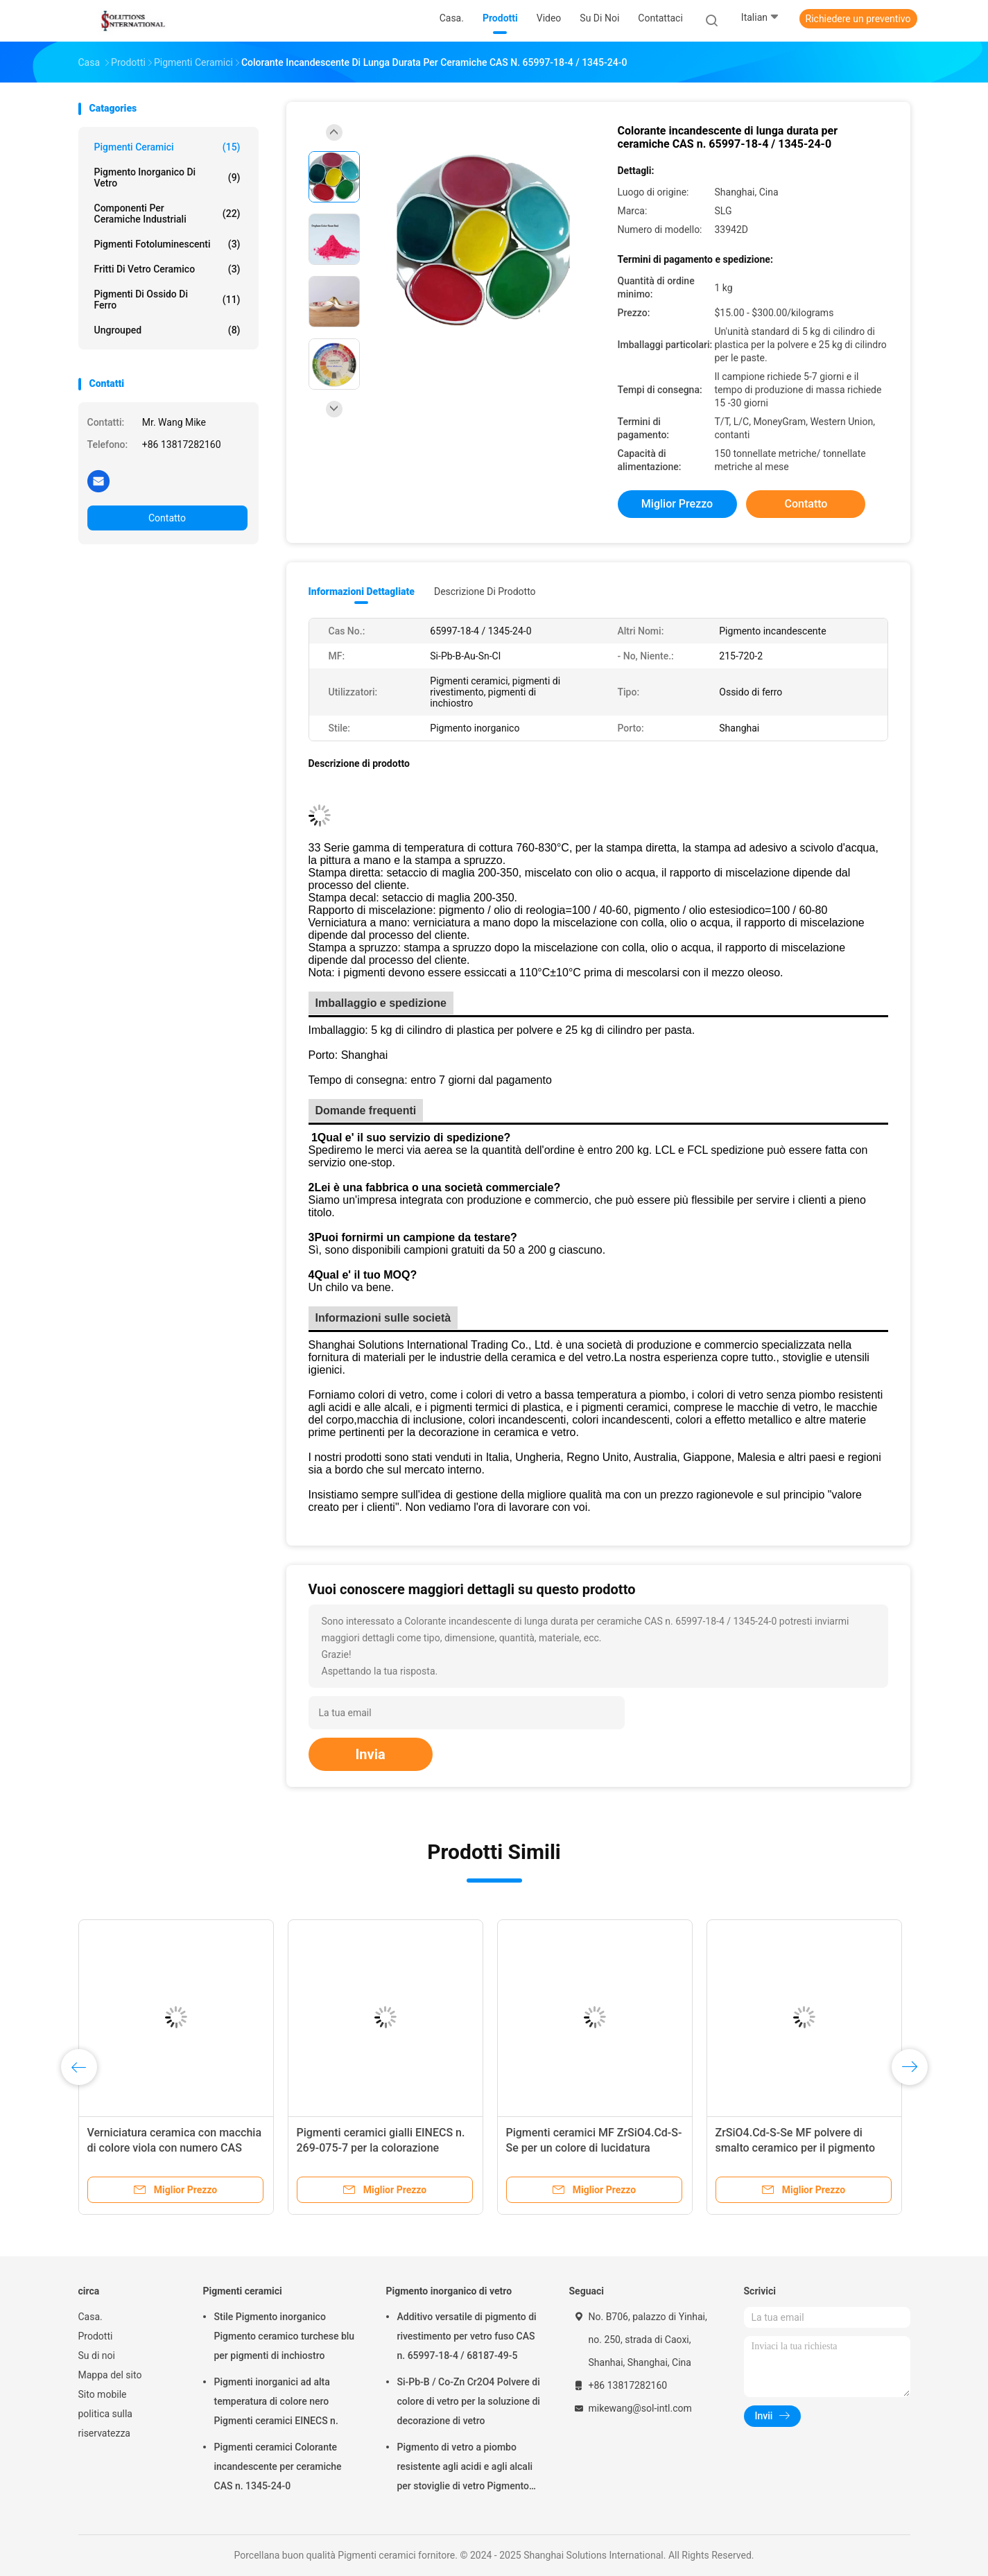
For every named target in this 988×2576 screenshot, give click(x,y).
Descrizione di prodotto (485, 591)
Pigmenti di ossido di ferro (167, 299)
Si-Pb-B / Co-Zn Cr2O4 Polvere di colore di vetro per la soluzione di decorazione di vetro (468, 2401)
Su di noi (96, 2355)
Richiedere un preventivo (858, 18)
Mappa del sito (110, 2374)
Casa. (90, 2316)
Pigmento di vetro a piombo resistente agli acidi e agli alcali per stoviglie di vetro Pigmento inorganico (465, 2468)
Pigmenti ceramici (167, 147)
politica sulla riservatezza (105, 2423)
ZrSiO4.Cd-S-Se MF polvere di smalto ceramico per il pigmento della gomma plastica (796, 2148)
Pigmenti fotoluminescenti (167, 244)
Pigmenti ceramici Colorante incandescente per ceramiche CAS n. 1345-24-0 (278, 2466)
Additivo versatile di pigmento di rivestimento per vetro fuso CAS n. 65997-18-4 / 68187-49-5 (467, 2336)
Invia (370, 1754)
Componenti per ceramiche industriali (167, 213)
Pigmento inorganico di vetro (167, 177)
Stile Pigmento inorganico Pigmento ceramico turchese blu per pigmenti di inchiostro (284, 2336)
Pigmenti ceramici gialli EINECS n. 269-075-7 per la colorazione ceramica (381, 2148)
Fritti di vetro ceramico (167, 269)
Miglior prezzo (677, 503)
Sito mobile (102, 2394)
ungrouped (167, 330)
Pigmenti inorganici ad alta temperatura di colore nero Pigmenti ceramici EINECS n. (276, 2401)
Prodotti (95, 2336)
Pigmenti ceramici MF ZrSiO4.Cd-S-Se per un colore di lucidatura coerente (594, 2148)
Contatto (167, 518)
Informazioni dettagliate (362, 591)
